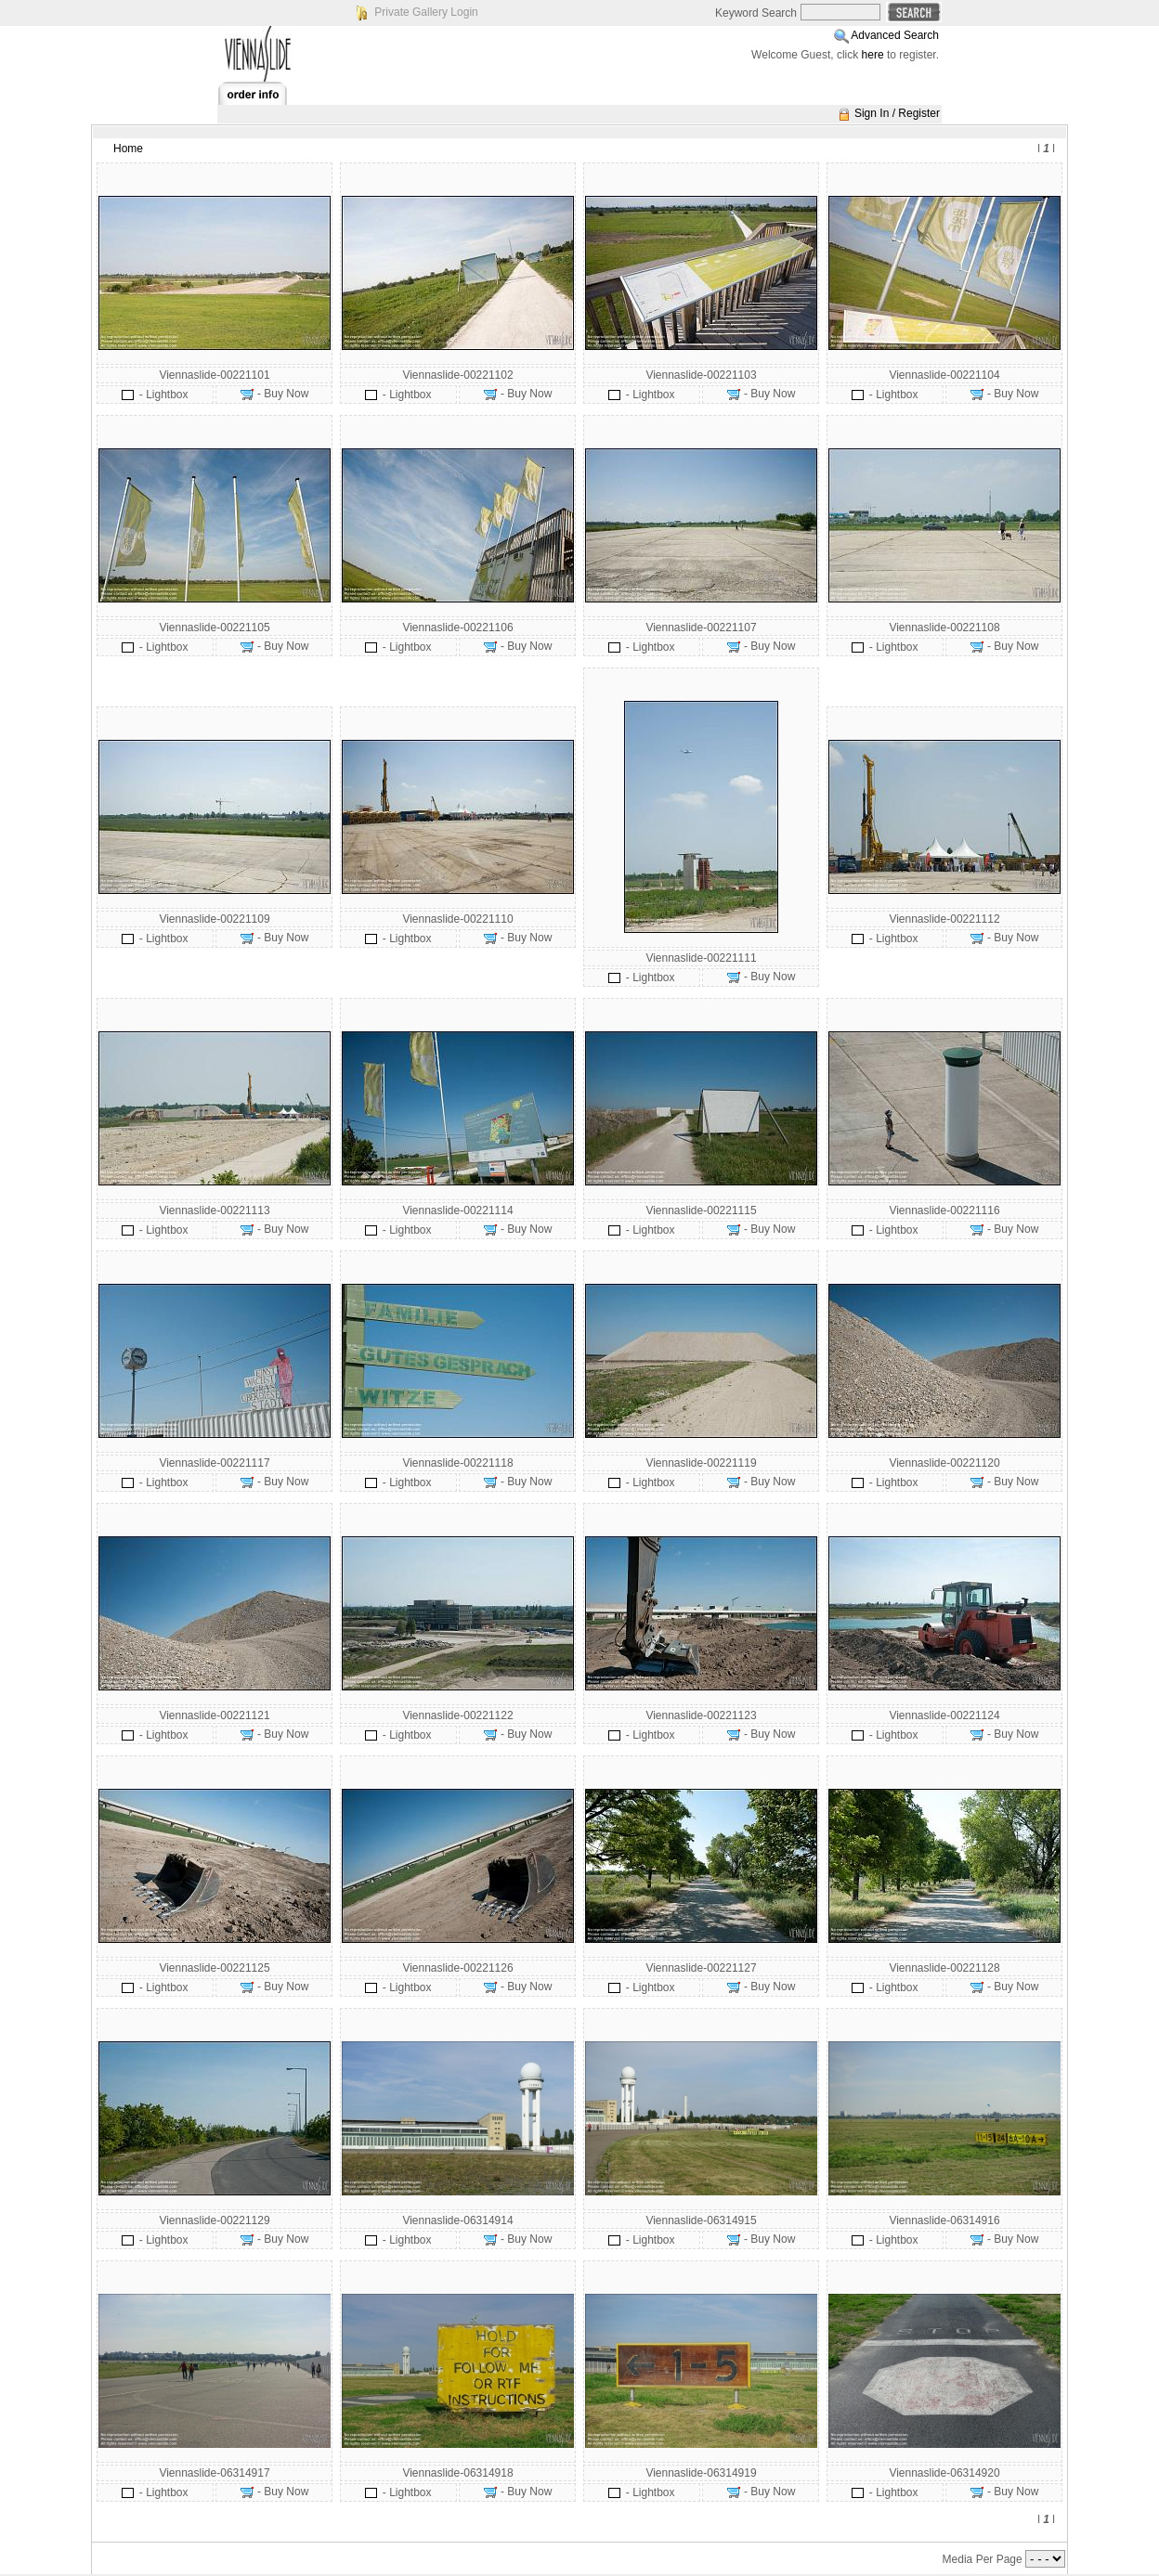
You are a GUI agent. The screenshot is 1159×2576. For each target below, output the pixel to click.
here (873, 54)
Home (128, 148)
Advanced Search (895, 35)
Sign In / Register (897, 113)
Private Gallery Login (425, 12)
